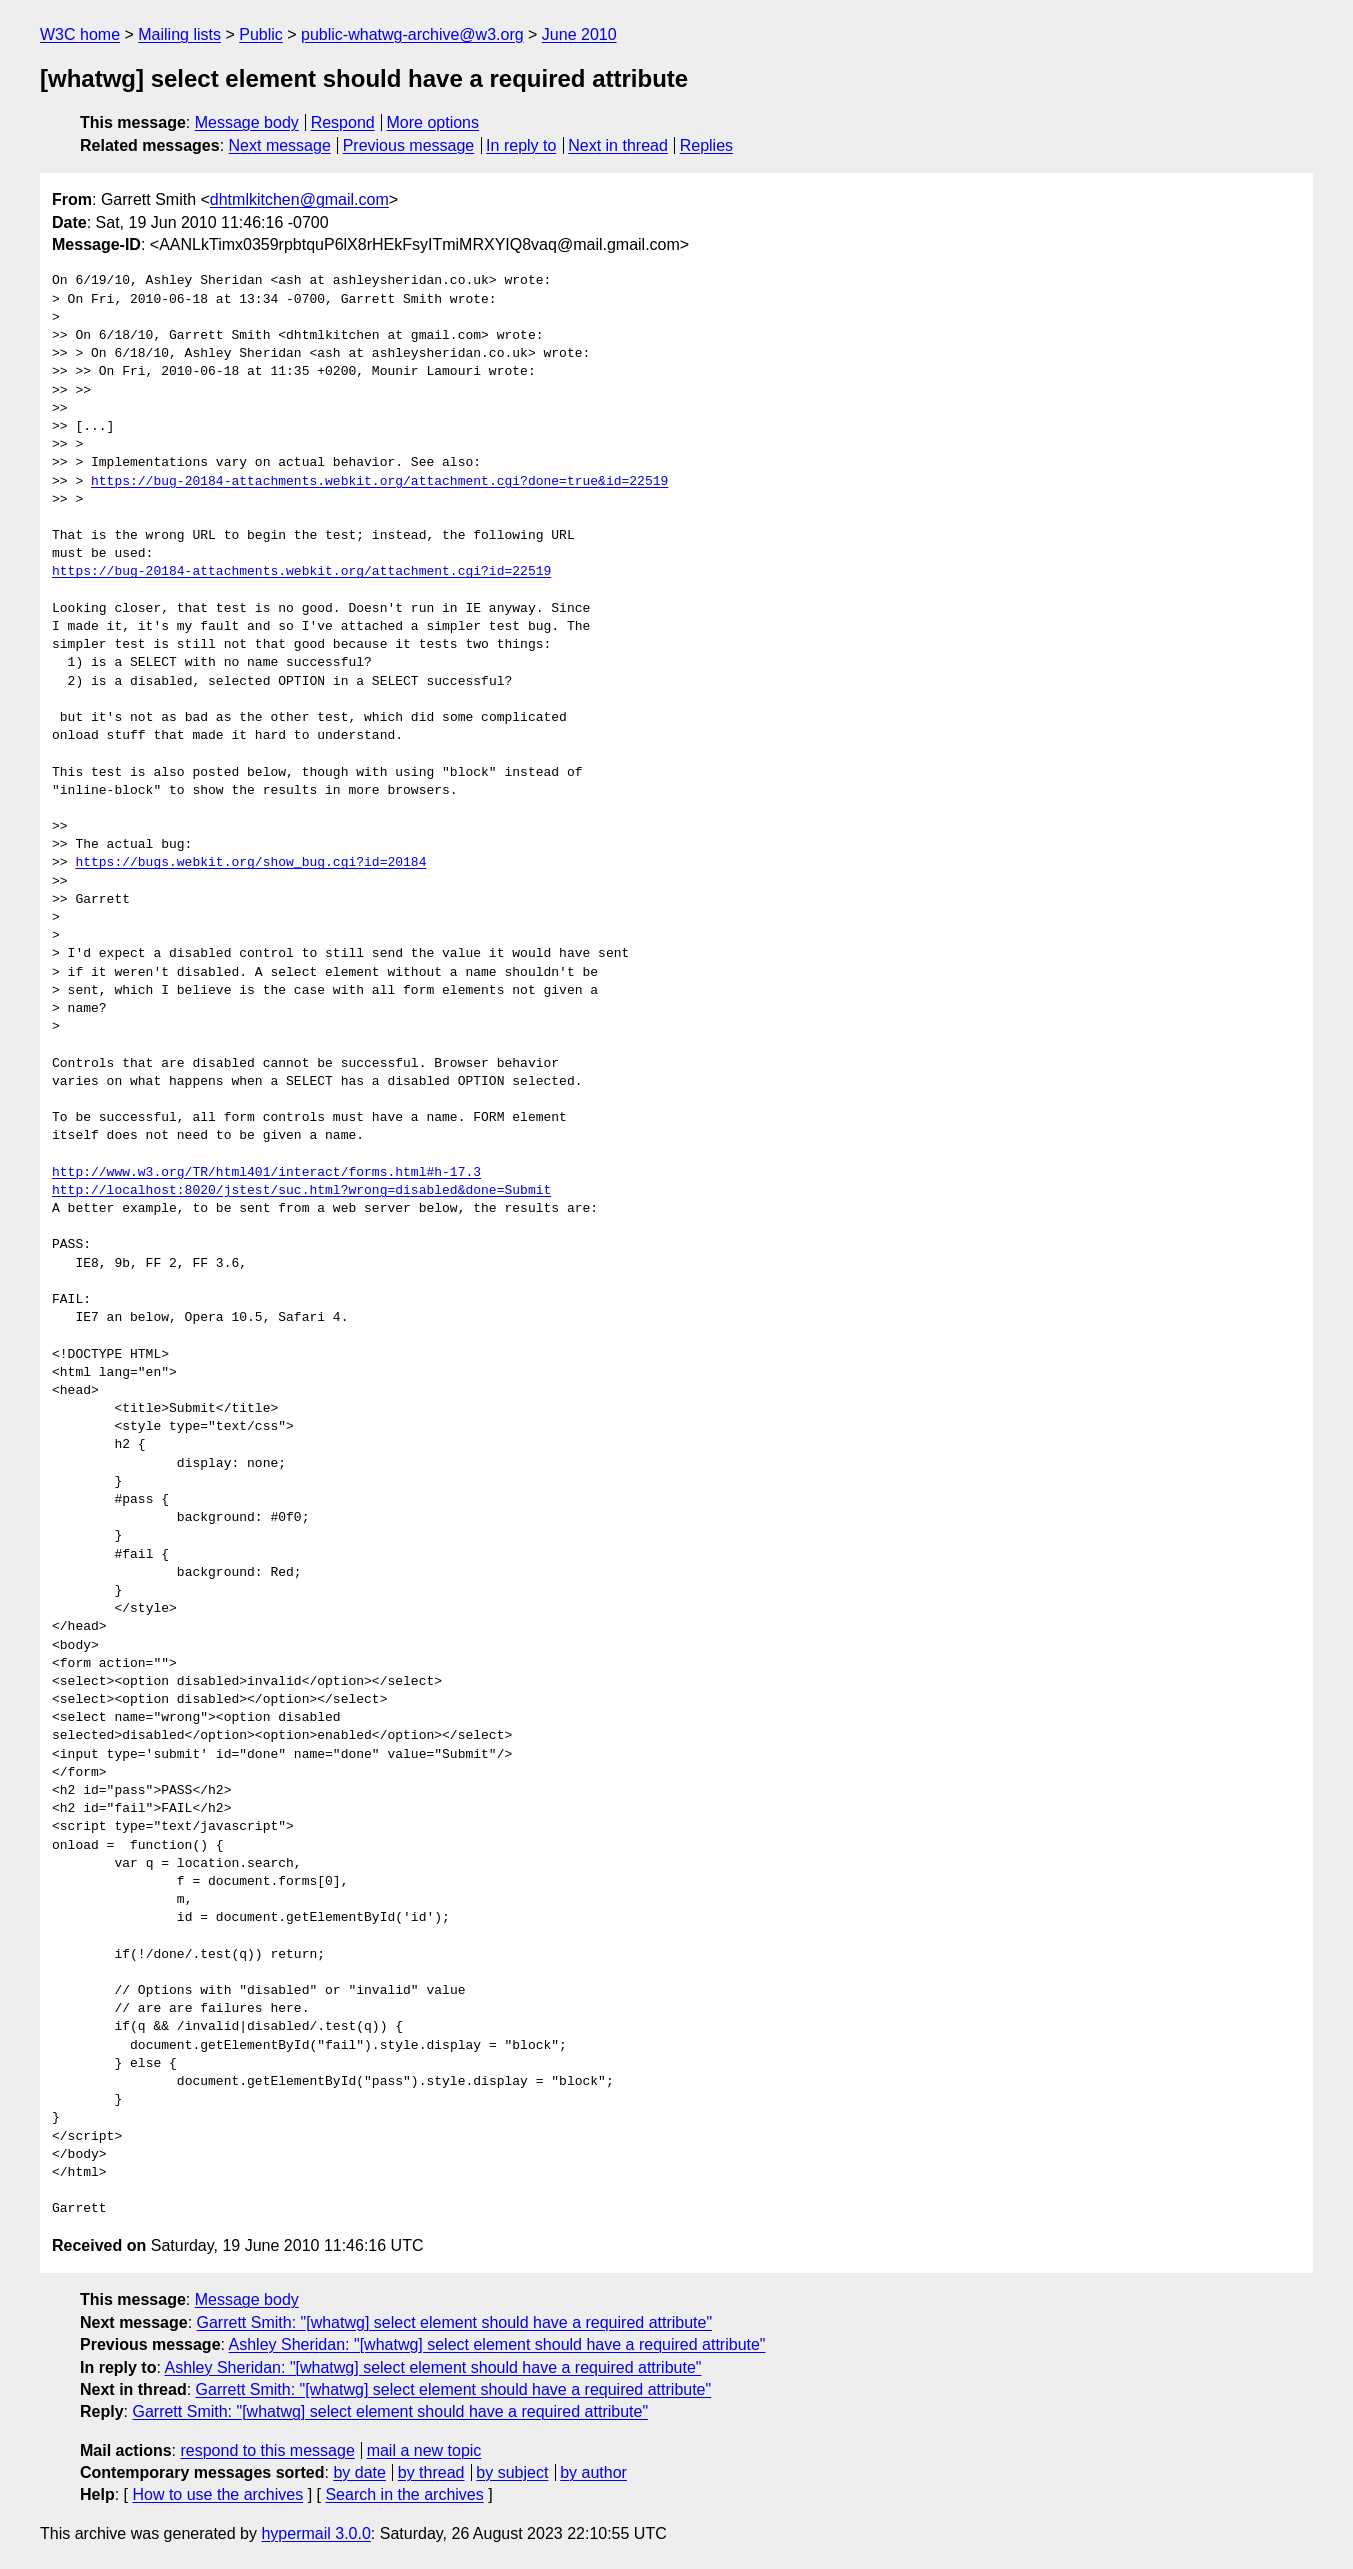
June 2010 (579, 34)
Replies (706, 145)
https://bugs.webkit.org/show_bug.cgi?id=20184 (250, 863)
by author (593, 2472)
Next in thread (618, 145)
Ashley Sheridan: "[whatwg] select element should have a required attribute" (497, 2344)
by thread (431, 2472)
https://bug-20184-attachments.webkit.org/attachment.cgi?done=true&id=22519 (379, 482)
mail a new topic (424, 2450)
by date (359, 2472)
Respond (343, 122)
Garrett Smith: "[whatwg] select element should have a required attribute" (455, 2322)
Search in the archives (404, 2494)
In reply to (521, 145)
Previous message (409, 145)
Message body (247, 122)
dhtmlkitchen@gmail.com (299, 199)
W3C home (80, 34)
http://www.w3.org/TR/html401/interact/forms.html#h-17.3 (266, 1173)
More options (433, 122)
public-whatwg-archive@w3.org (412, 34)
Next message (280, 145)
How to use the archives (217, 2494)
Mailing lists (179, 34)
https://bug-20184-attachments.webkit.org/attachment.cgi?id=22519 (301, 572)
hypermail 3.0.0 (315, 2533)
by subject (512, 2472)
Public (261, 34)
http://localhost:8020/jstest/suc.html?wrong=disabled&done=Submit (301, 1191)
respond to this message (267, 2450)
